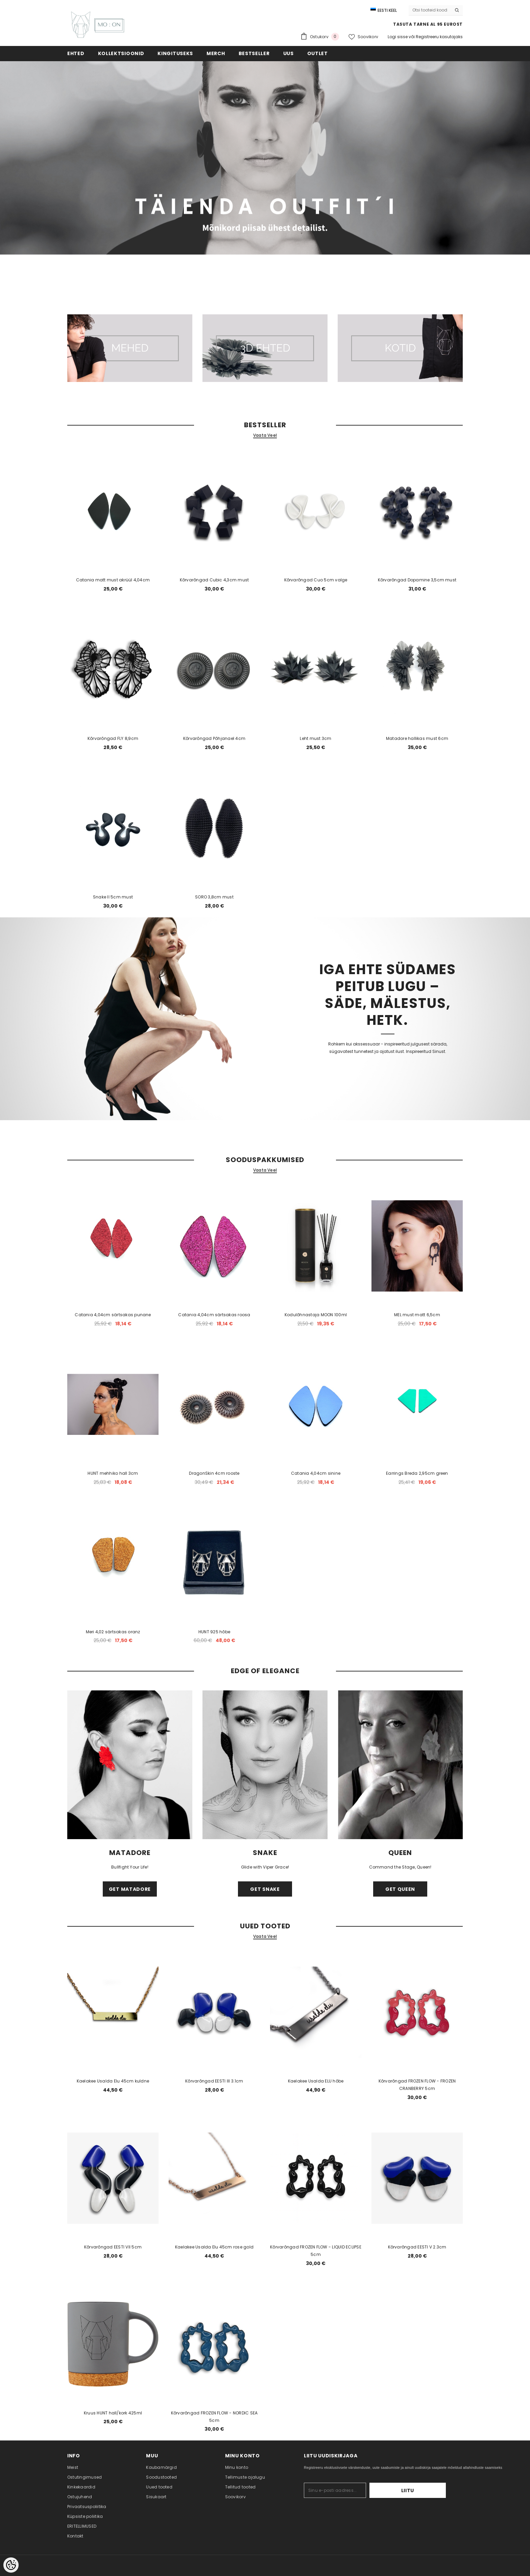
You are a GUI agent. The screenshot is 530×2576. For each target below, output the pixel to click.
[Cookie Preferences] (11, 2565)
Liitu (425, 2490)
